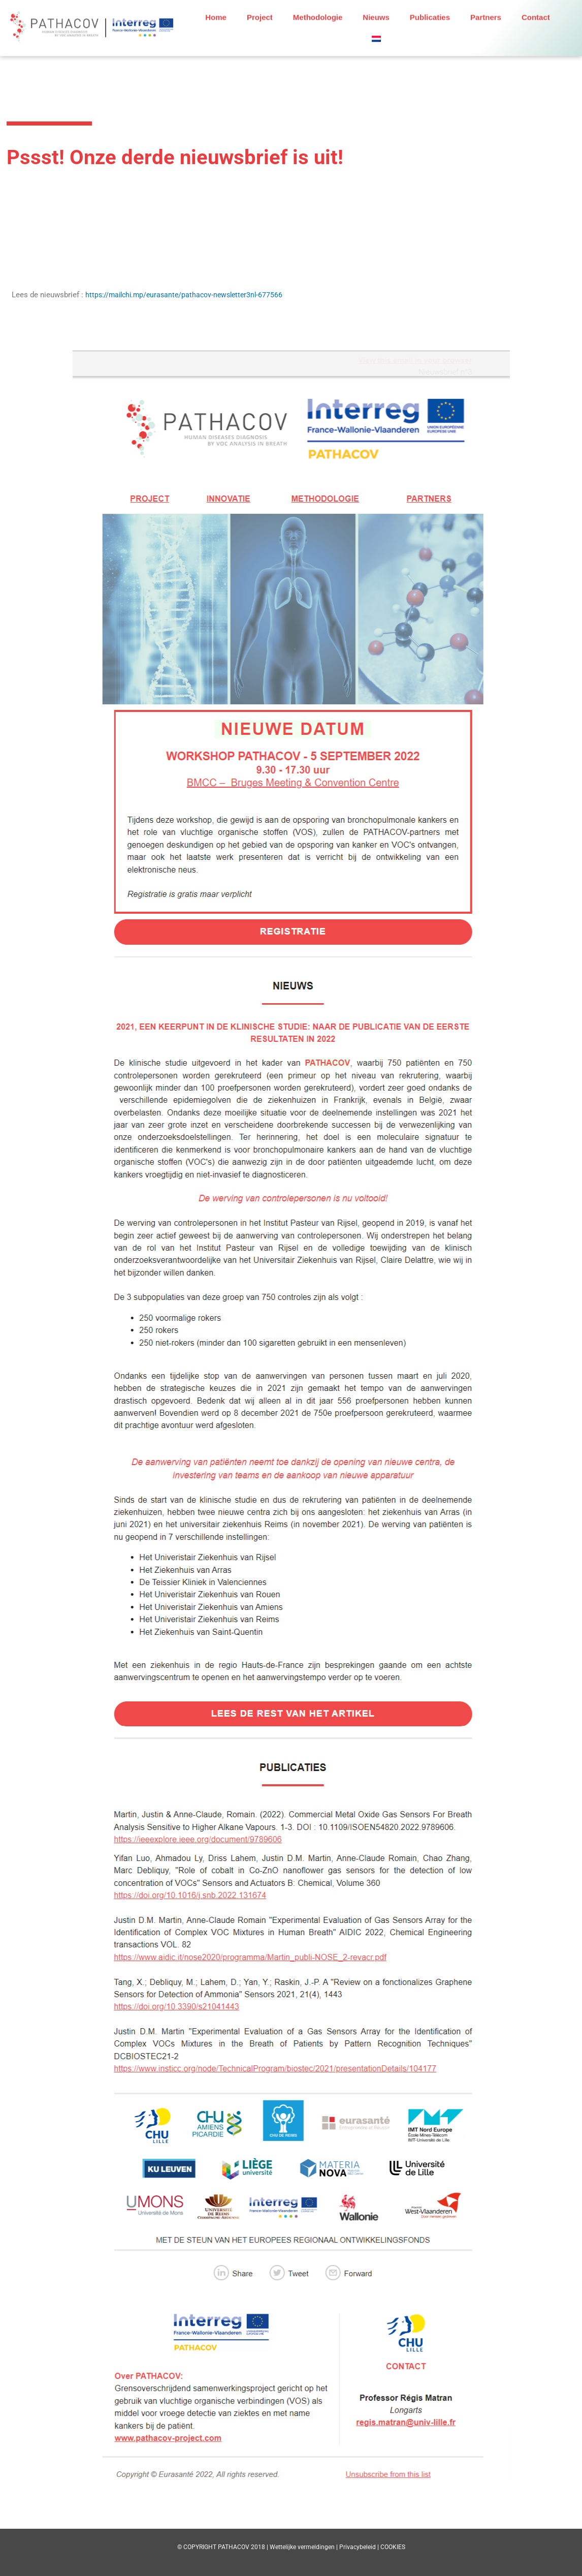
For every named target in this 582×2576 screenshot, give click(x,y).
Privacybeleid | (359, 2547)
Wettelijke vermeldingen (302, 2547)
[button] (378, 33)
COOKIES (392, 2547)
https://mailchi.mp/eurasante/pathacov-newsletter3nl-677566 (188, 294)
